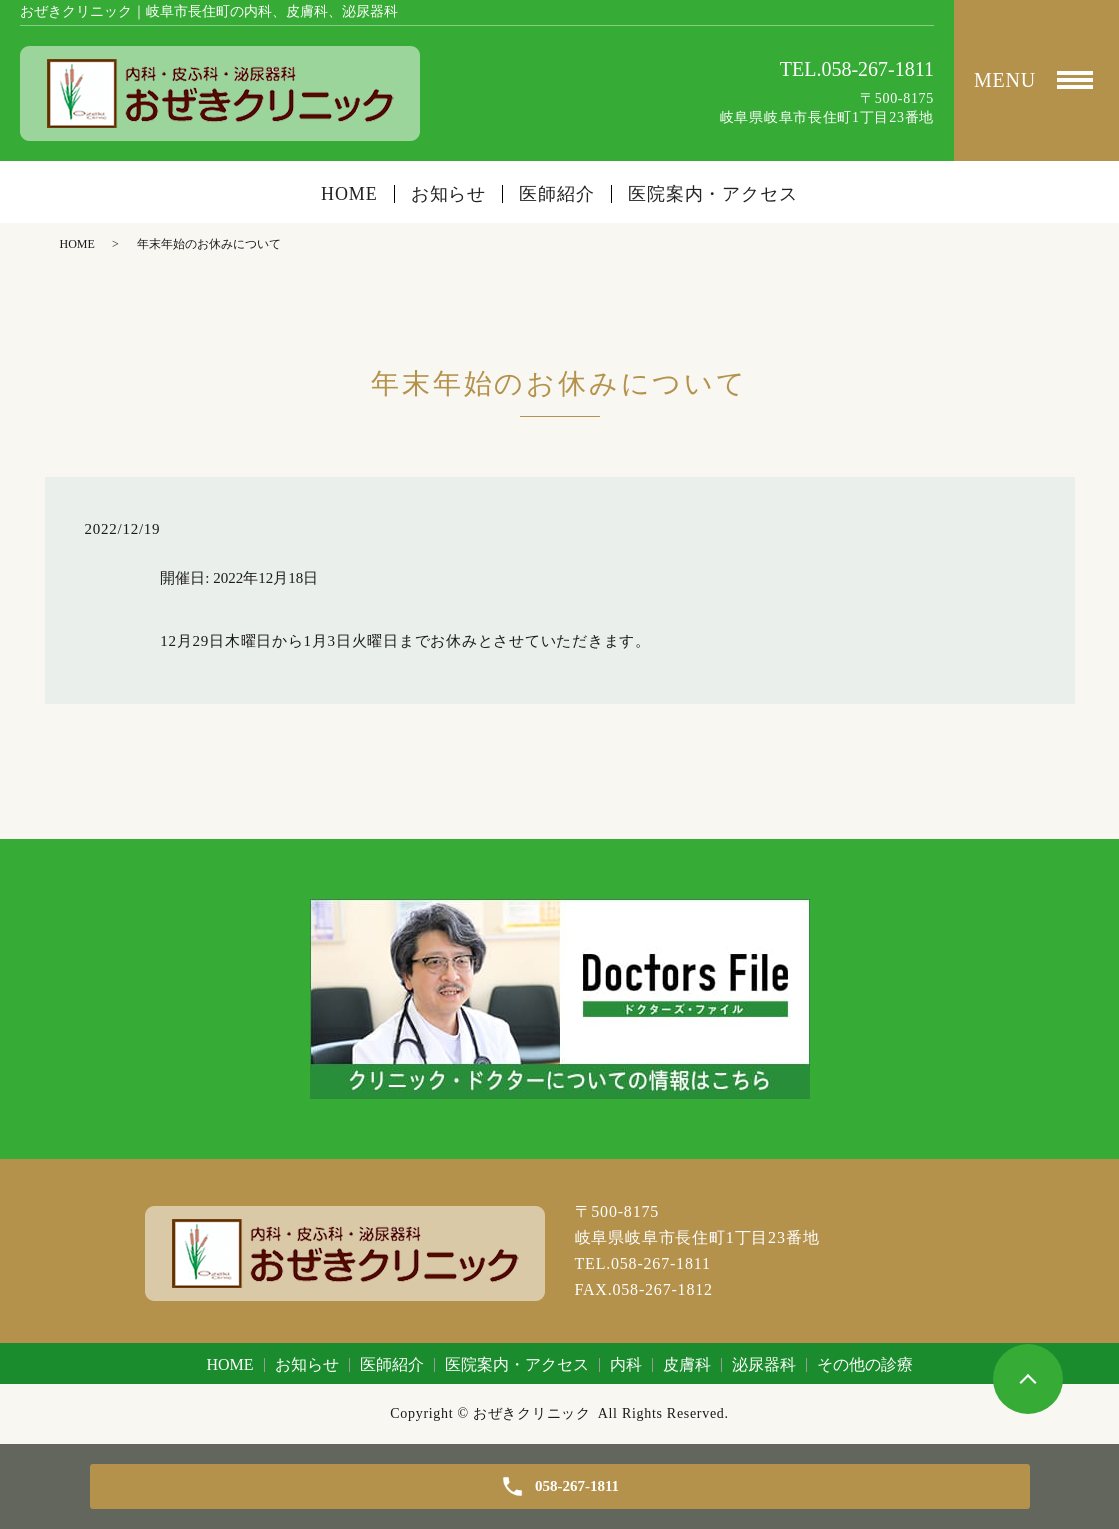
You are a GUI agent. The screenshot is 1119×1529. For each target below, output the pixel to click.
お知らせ (449, 194)
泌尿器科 (764, 1364)
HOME (349, 194)
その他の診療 (865, 1364)
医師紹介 (557, 194)
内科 (626, 1364)
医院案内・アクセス (713, 194)
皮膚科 (687, 1364)
